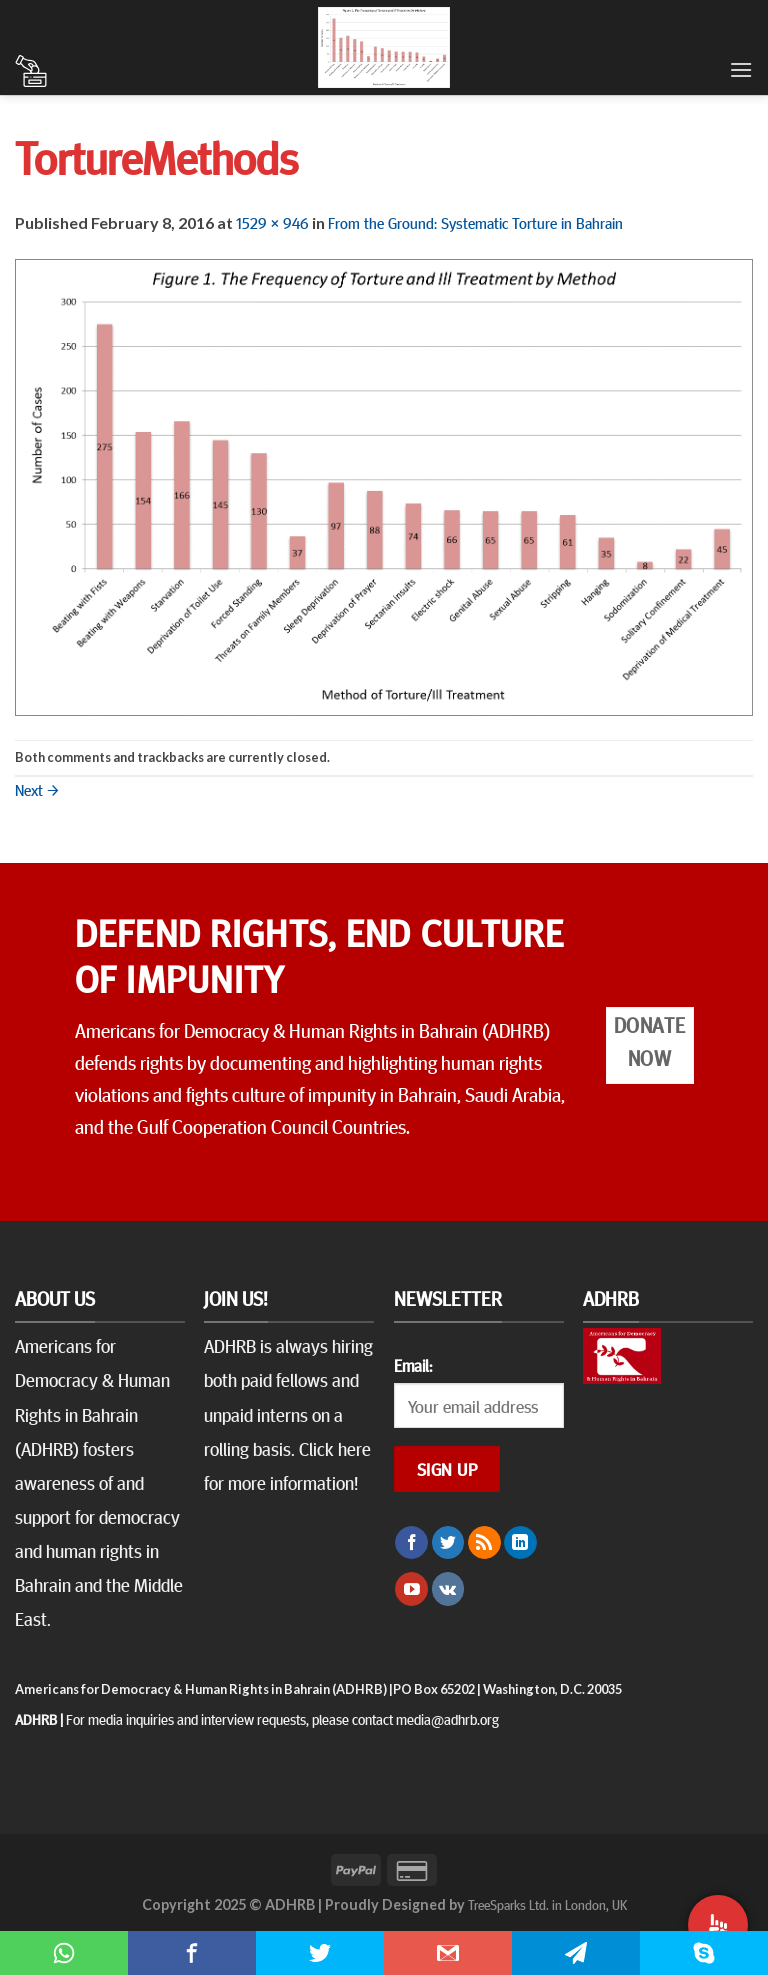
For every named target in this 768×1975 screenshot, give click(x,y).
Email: (413, 1365)
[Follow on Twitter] (448, 1543)
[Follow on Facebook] (411, 1543)
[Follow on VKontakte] (448, 1589)
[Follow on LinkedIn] (520, 1543)
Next (37, 789)
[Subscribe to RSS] (484, 1543)
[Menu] (741, 69)
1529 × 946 (272, 222)
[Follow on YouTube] (411, 1589)
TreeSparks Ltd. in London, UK (547, 1904)
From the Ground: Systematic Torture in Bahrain (475, 222)
